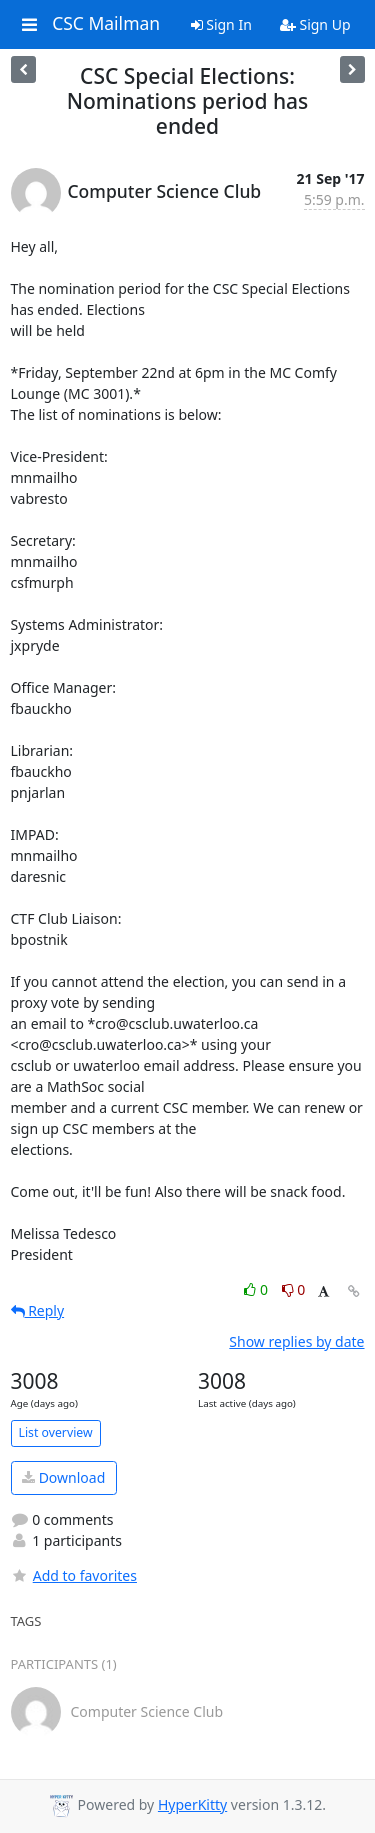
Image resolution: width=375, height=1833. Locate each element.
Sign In (221, 24)
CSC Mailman (106, 24)
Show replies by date (296, 1341)
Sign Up (315, 24)
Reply (38, 1310)
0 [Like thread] (257, 1289)
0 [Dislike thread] (294, 1289)
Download (63, 1477)
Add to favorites (74, 1575)
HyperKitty (192, 1804)
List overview (56, 1432)
